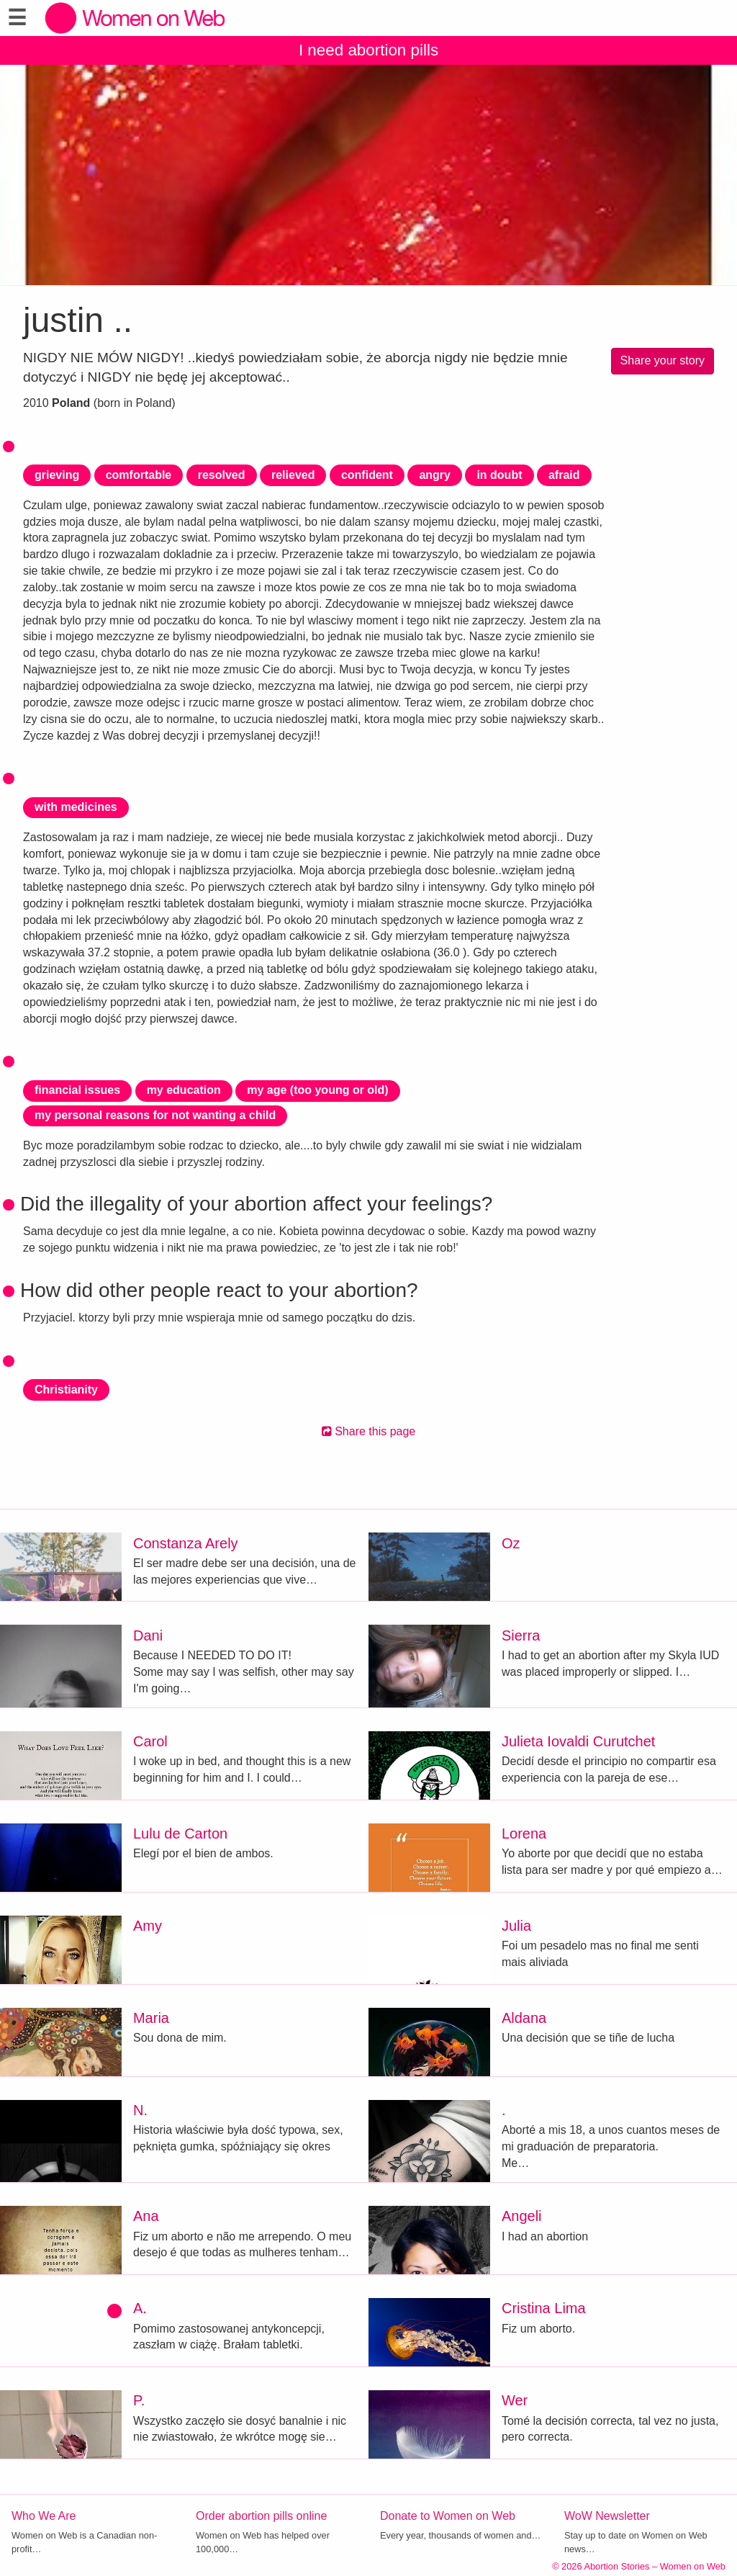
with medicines (76, 807)
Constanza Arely (185, 1543)
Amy (147, 1926)
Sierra (521, 1635)
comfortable (139, 475)
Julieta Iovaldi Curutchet (578, 1741)
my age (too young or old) (317, 1090)
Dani (148, 1635)
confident (367, 475)
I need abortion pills (368, 50)
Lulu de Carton (180, 1833)
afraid (564, 475)
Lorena (524, 1833)
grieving (57, 475)
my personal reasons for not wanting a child (155, 1115)
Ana (146, 2216)
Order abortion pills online (261, 2516)
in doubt (499, 475)
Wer (515, 2400)
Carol (150, 1741)
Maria (151, 2018)
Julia (516, 1926)
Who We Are (44, 2516)
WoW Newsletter (607, 2516)
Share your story (662, 360)
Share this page (369, 1431)
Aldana (524, 2018)
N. (140, 2110)
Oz (511, 1543)
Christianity (66, 1389)
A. (140, 2308)
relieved (293, 475)
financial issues (77, 1090)
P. (139, 2400)
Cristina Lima (544, 2308)
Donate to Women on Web (447, 2516)
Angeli (522, 2216)
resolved (221, 475)
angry (435, 475)
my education (184, 1090)
